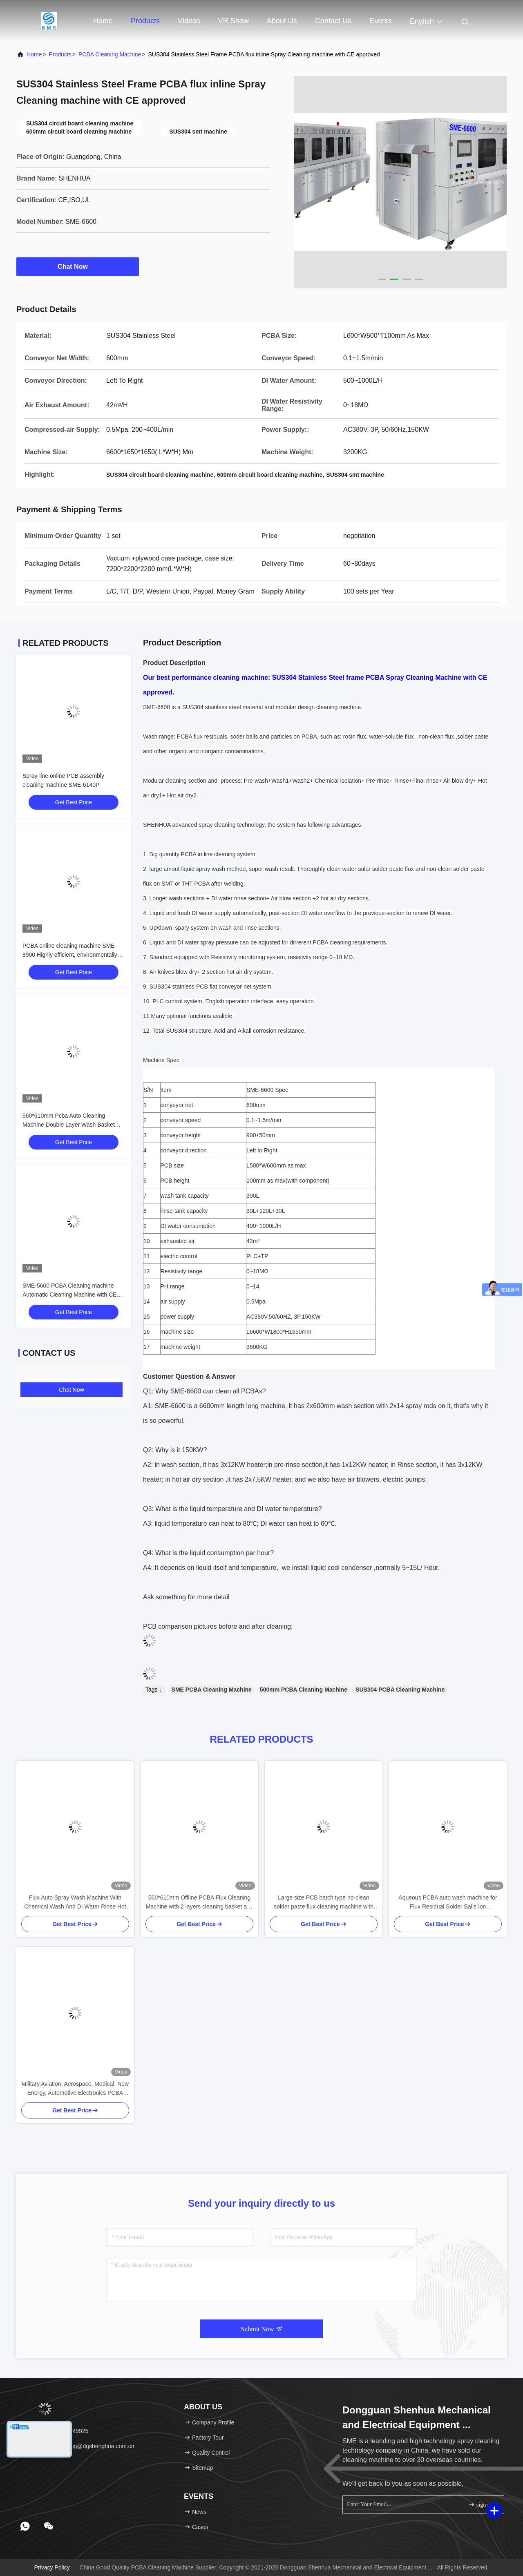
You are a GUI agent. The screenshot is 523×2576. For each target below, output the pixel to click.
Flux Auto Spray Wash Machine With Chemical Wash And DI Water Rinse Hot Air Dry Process (75, 1902)
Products (145, 21)
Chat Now (78, 266)
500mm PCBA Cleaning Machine (303, 1689)
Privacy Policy (52, 2567)
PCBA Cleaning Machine (109, 54)
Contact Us (333, 21)
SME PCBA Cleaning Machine (212, 1689)
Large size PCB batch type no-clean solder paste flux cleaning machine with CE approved (323, 1902)
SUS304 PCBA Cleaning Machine (400, 1689)
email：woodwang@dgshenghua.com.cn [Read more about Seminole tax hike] (78, 2446)
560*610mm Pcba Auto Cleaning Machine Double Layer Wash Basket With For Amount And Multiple (68, 1124)
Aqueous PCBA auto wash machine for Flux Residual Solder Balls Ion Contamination (447, 1902)
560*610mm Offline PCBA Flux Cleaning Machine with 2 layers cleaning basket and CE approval (199, 1902)
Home (103, 21)
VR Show (233, 21)
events (380, 21)
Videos (189, 21)
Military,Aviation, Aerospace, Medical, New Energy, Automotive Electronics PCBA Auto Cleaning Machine (75, 2088)
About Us (282, 21)
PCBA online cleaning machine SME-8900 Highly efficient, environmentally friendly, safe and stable (69, 954)
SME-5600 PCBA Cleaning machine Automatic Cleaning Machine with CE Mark (69, 1294)
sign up (480, 2504)
